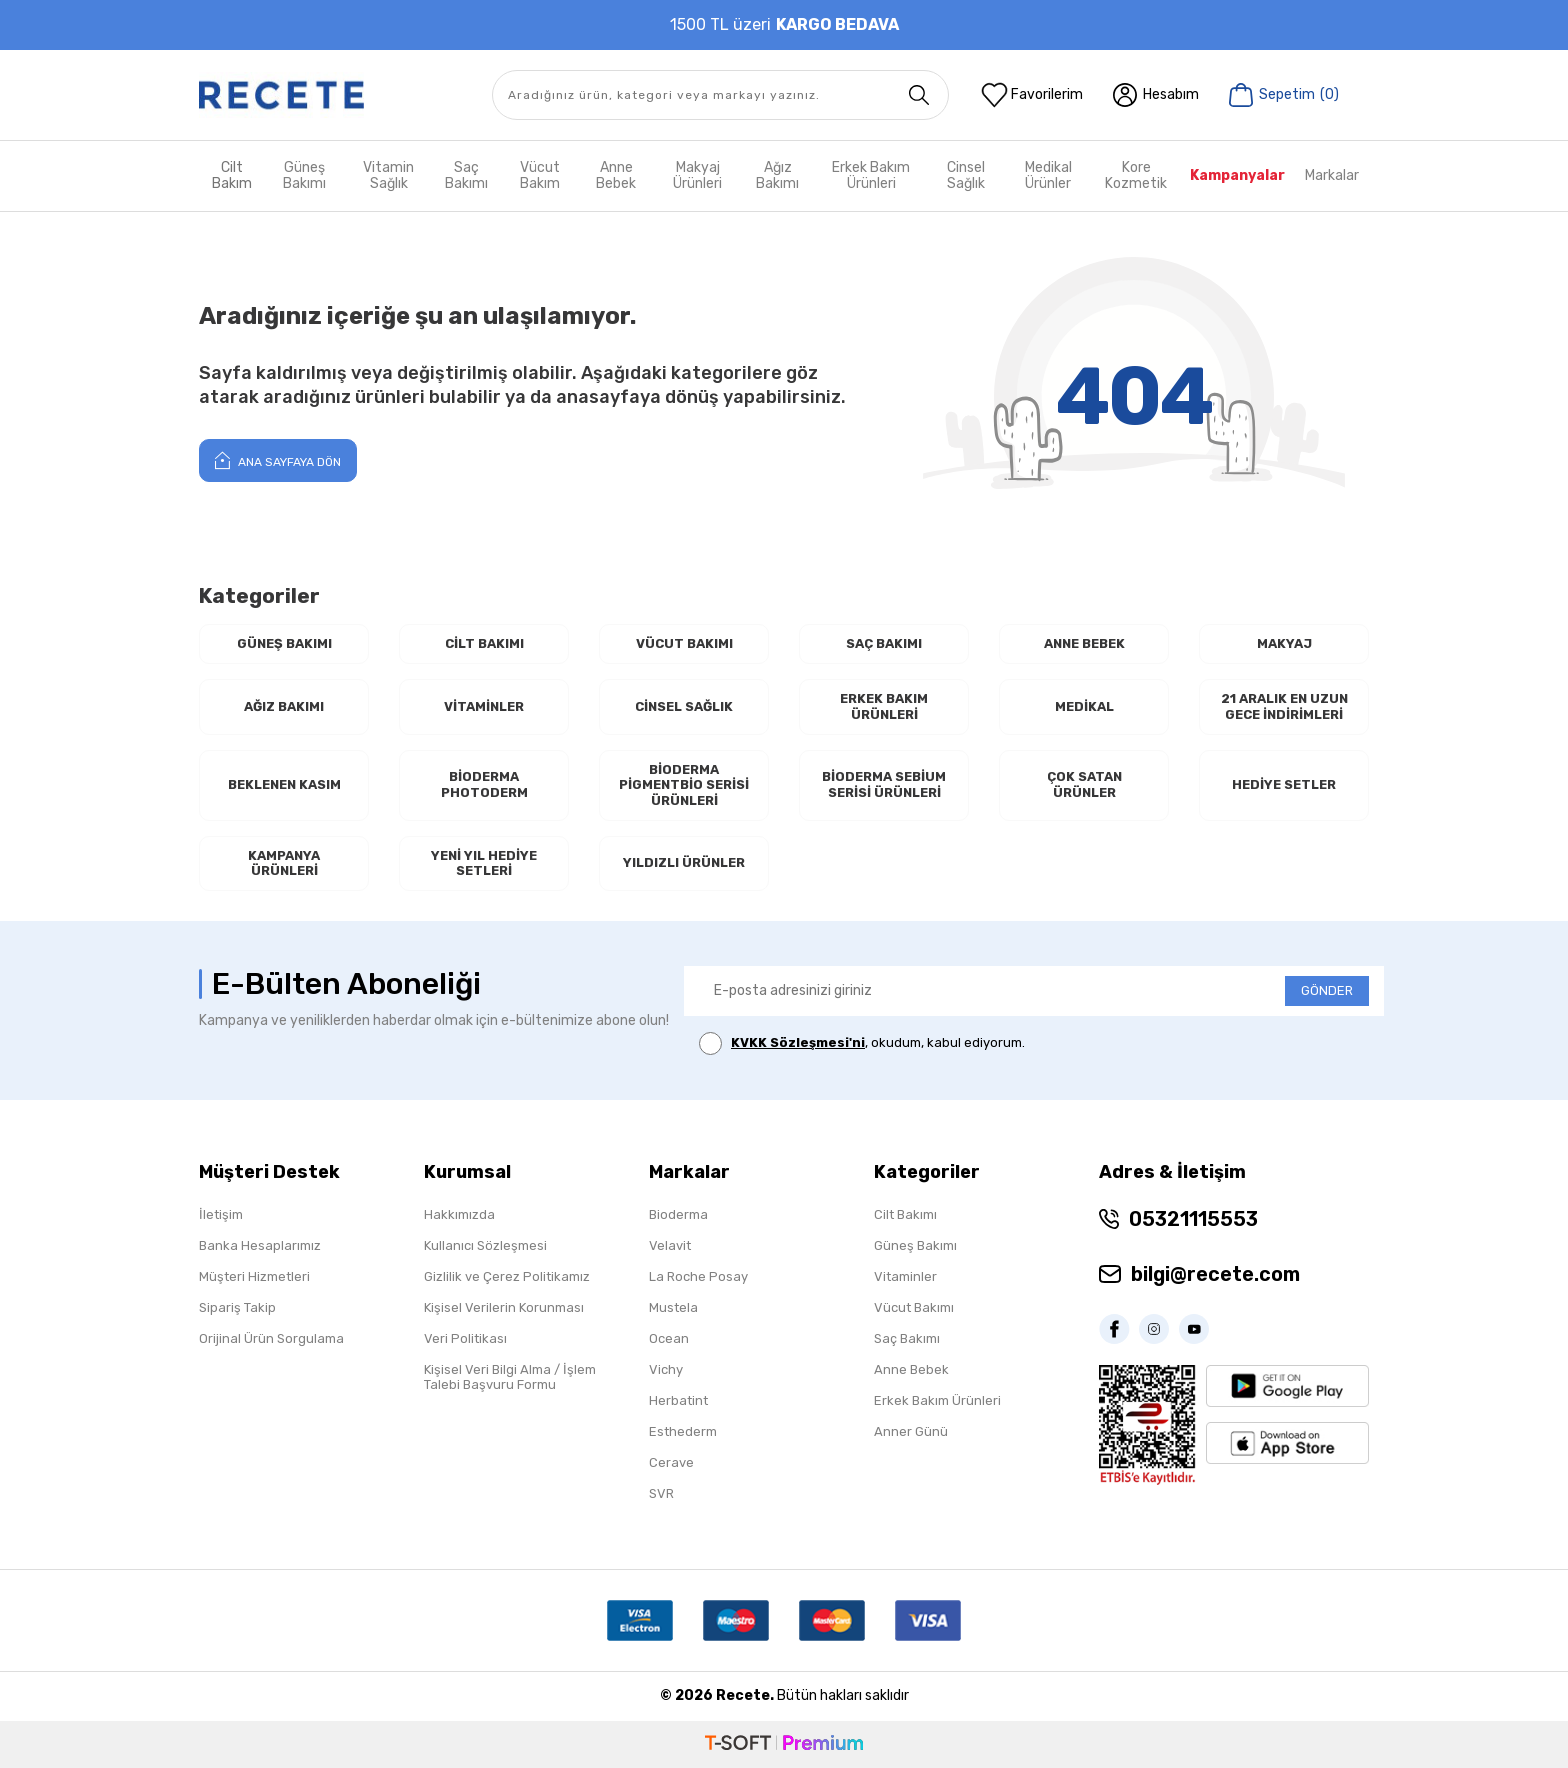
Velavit (670, 1245)
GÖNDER (1327, 990)
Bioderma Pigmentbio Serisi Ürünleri (684, 785)
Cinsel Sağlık (966, 175)
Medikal (1084, 706)
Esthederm (683, 1431)
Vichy (666, 1369)
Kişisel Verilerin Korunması (504, 1307)
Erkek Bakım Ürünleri (871, 175)
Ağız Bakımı (777, 175)
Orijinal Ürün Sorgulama (271, 1338)
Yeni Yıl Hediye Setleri (484, 863)
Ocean (669, 1338)
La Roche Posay (698, 1276)
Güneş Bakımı (304, 175)
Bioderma (678, 1214)
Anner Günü (911, 1431)
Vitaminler (484, 706)
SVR (661, 1493)
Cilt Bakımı (484, 643)
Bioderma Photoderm (484, 784)
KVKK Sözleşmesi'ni (798, 1042)
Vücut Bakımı (684, 643)
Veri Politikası (465, 1338)
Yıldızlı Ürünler (684, 862)
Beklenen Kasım (284, 784)
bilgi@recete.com (1215, 1274)
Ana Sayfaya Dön (278, 460)
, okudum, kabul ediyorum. (862, 1043)
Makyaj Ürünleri (697, 175)
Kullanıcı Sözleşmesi (485, 1245)
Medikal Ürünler (1048, 175)
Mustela (673, 1307)
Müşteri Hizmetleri (254, 1276)
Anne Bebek (616, 175)
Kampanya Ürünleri (284, 863)
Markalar (1332, 175)
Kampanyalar (1237, 175)
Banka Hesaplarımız (260, 1245)
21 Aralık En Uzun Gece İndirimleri (1284, 706)
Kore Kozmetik (1136, 175)
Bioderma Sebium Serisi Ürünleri (884, 784)
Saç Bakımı (466, 175)
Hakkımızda (459, 1214)
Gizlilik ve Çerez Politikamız (507, 1276)
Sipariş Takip (237, 1307)
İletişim (221, 1214)
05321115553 (1193, 1219)
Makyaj (1284, 643)
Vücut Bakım (540, 175)
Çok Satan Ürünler (1084, 784)
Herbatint (678, 1400)
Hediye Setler (1284, 784)
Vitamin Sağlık (388, 175)
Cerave (671, 1462)
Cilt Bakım (232, 175)
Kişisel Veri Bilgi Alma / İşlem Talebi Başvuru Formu (510, 1377)
